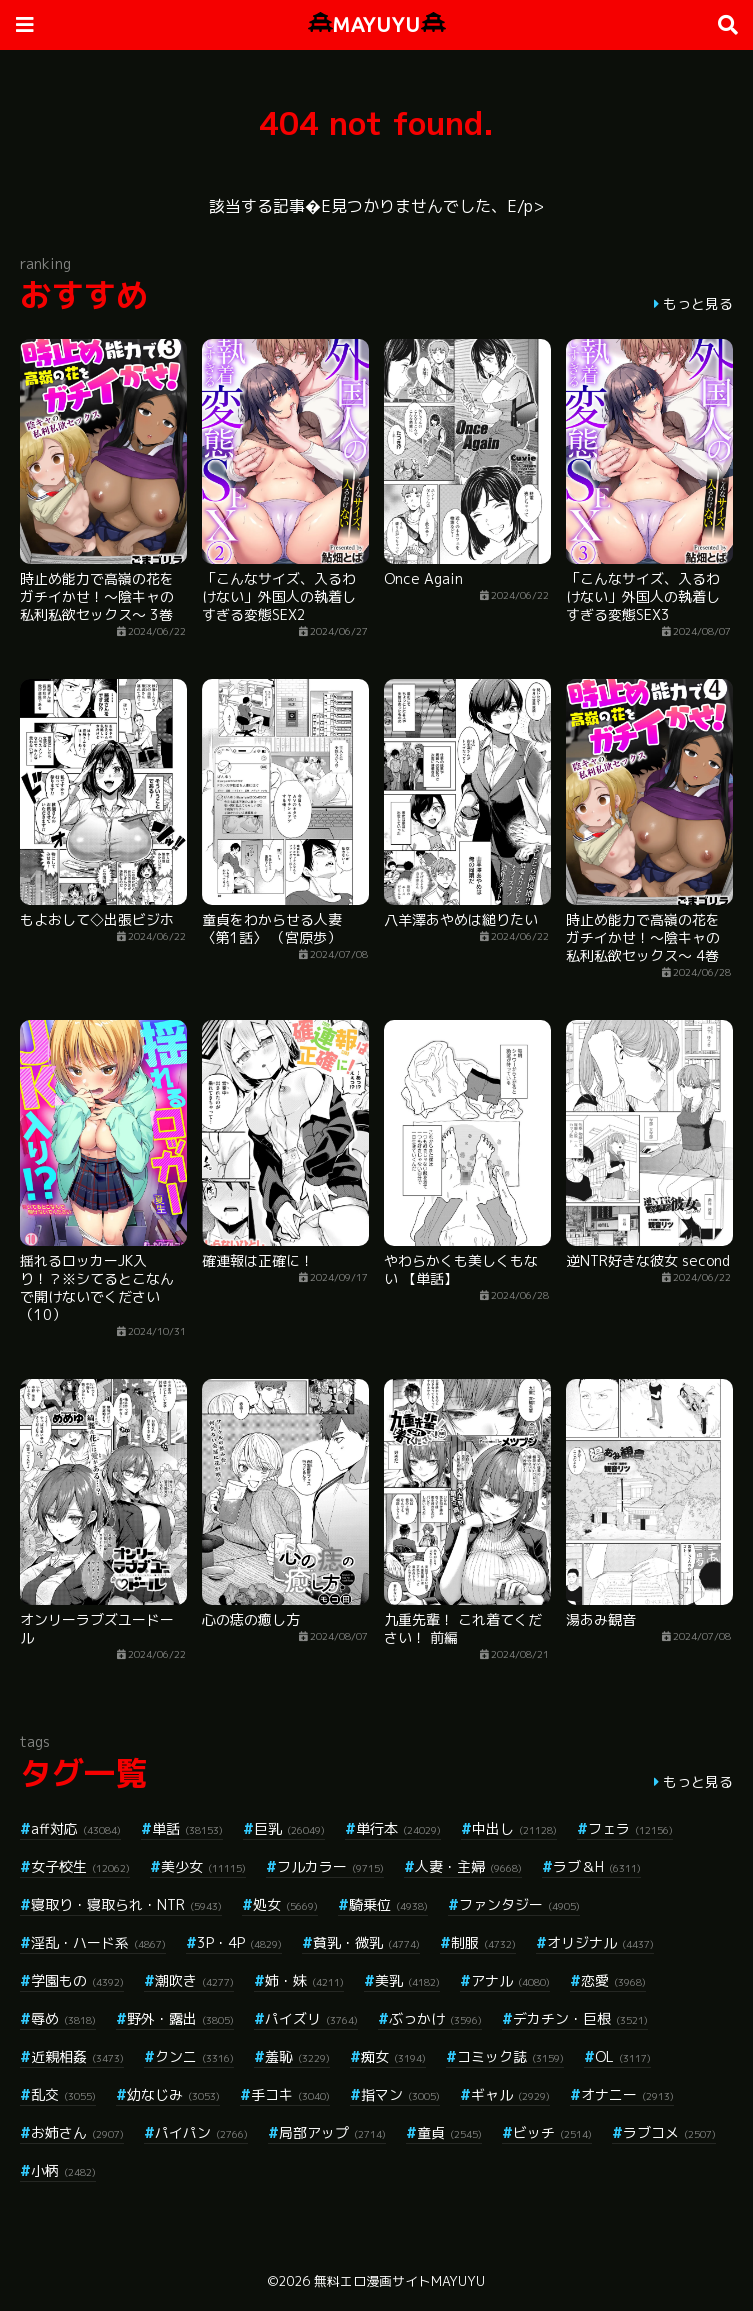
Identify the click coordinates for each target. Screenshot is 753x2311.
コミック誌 (510, 2056)
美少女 (203, 1866)
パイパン (201, 2132)
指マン (400, 2094)
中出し (514, 1828)
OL (623, 2056)
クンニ (194, 2056)
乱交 (63, 2094)
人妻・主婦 (468, 1866)
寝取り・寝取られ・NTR (126, 1904)
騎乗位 (388, 1904)
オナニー (627, 2094)
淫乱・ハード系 (98, 1942)
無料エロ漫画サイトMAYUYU (399, 2281)
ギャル (510, 2094)
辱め (63, 2018)
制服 (483, 1942)
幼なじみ (173, 2094)
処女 (285, 1904)
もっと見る (698, 303)
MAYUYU (377, 24)
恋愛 (613, 1980)
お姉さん (77, 2132)
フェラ (630, 1828)
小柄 (63, 2170)
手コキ (290, 2094)
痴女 (393, 2056)
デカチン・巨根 (580, 2018)
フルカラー (330, 1866)
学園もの (77, 1980)
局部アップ (332, 2132)
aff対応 (76, 1828)
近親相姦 (77, 2056)
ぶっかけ (435, 2018)
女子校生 (80, 1866)
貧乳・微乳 (366, 1942)
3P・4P (239, 1942)
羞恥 (297, 2056)
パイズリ (311, 2018)
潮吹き (194, 1980)
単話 (187, 1828)
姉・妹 (304, 1980)
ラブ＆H (597, 1866)
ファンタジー (519, 1904)
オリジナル (600, 1942)
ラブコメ (669, 2132)
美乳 (407, 1980)
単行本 (398, 1828)
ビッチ (552, 2132)
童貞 (449, 2132)
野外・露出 (180, 2018)
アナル (510, 1980)
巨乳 (289, 1828)
